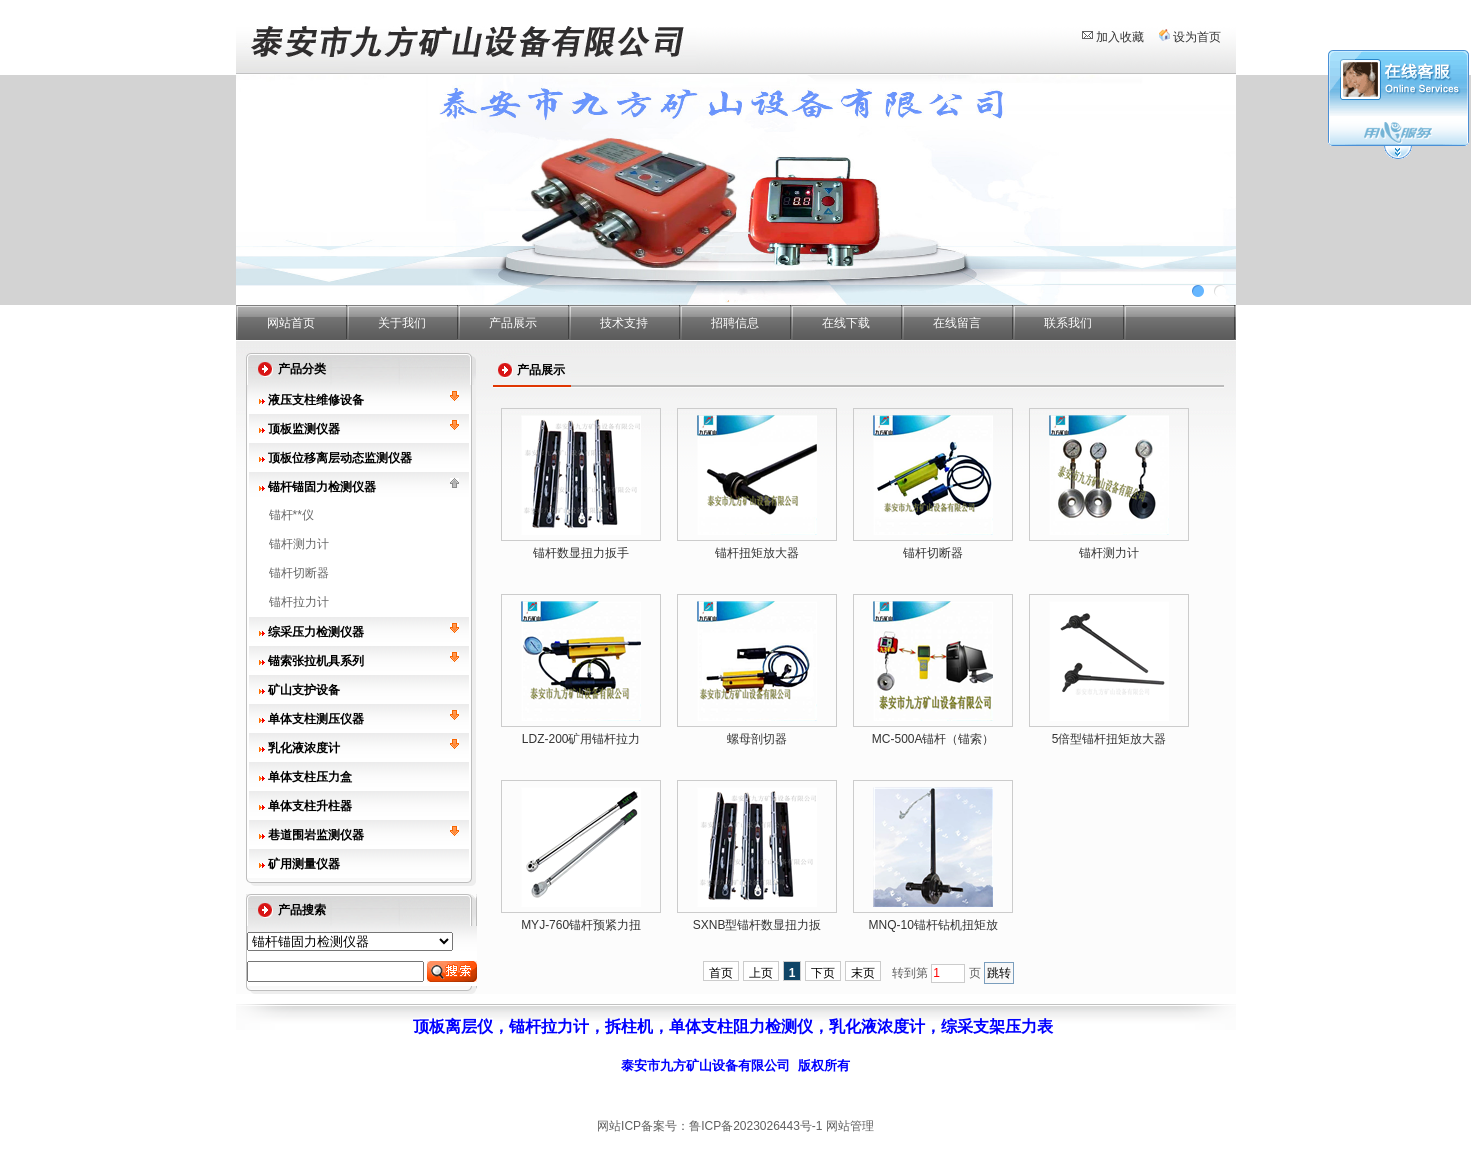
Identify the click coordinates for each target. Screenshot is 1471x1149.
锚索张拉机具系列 (316, 661)
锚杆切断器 (299, 573)
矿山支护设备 (304, 690)
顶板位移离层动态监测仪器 (340, 458)
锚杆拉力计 (299, 602)
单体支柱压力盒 (310, 777)
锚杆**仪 (291, 515)
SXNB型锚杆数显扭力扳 (757, 925)
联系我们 (1068, 323)
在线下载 (846, 323)
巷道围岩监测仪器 (316, 835)
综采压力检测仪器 (316, 632)
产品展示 (513, 323)
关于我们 (402, 323)
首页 (721, 973)
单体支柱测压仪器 (316, 719)
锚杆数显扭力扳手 (581, 553)
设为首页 (1197, 37)
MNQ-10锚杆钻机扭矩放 (932, 925)
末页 (863, 973)
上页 (761, 973)
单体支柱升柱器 (310, 806)
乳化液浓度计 (304, 748)
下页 (823, 973)
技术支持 (624, 323)
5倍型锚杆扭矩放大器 (1109, 739)
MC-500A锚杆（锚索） (933, 739)
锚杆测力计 (299, 544)
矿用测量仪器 (304, 864)
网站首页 (291, 323)
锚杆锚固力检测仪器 (322, 487)
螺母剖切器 (757, 739)
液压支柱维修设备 (316, 400)
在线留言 (957, 323)
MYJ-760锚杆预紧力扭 (581, 925)
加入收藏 (1120, 37)
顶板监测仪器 (304, 429)
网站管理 (850, 1126)
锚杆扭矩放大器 (757, 553)
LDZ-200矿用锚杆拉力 (581, 739)
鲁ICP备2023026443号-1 (755, 1126)
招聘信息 (735, 323)
